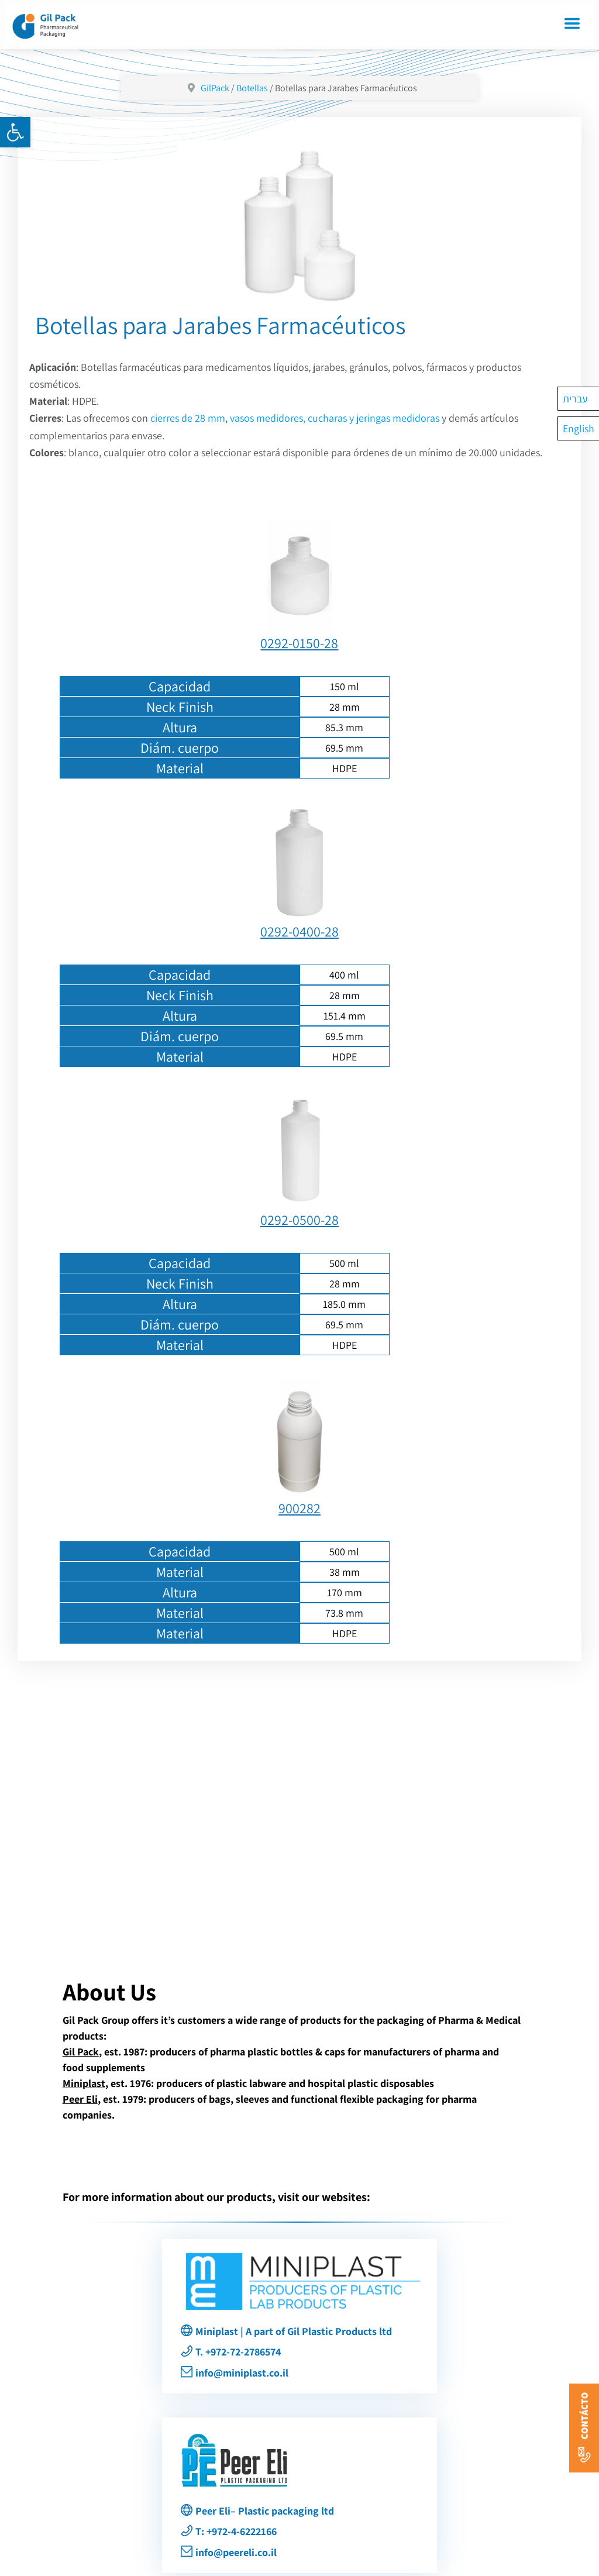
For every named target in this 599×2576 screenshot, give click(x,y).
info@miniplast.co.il (241, 2372)
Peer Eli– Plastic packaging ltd (264, 2511)
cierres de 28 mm (187, 418)
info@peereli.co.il (236, 2552)
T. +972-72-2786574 (238, 2351)
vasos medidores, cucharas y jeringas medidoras (334, 418)
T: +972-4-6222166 (236, 2531)
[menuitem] (578, 398)
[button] (15, 132)
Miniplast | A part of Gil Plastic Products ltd (293, 2331)
